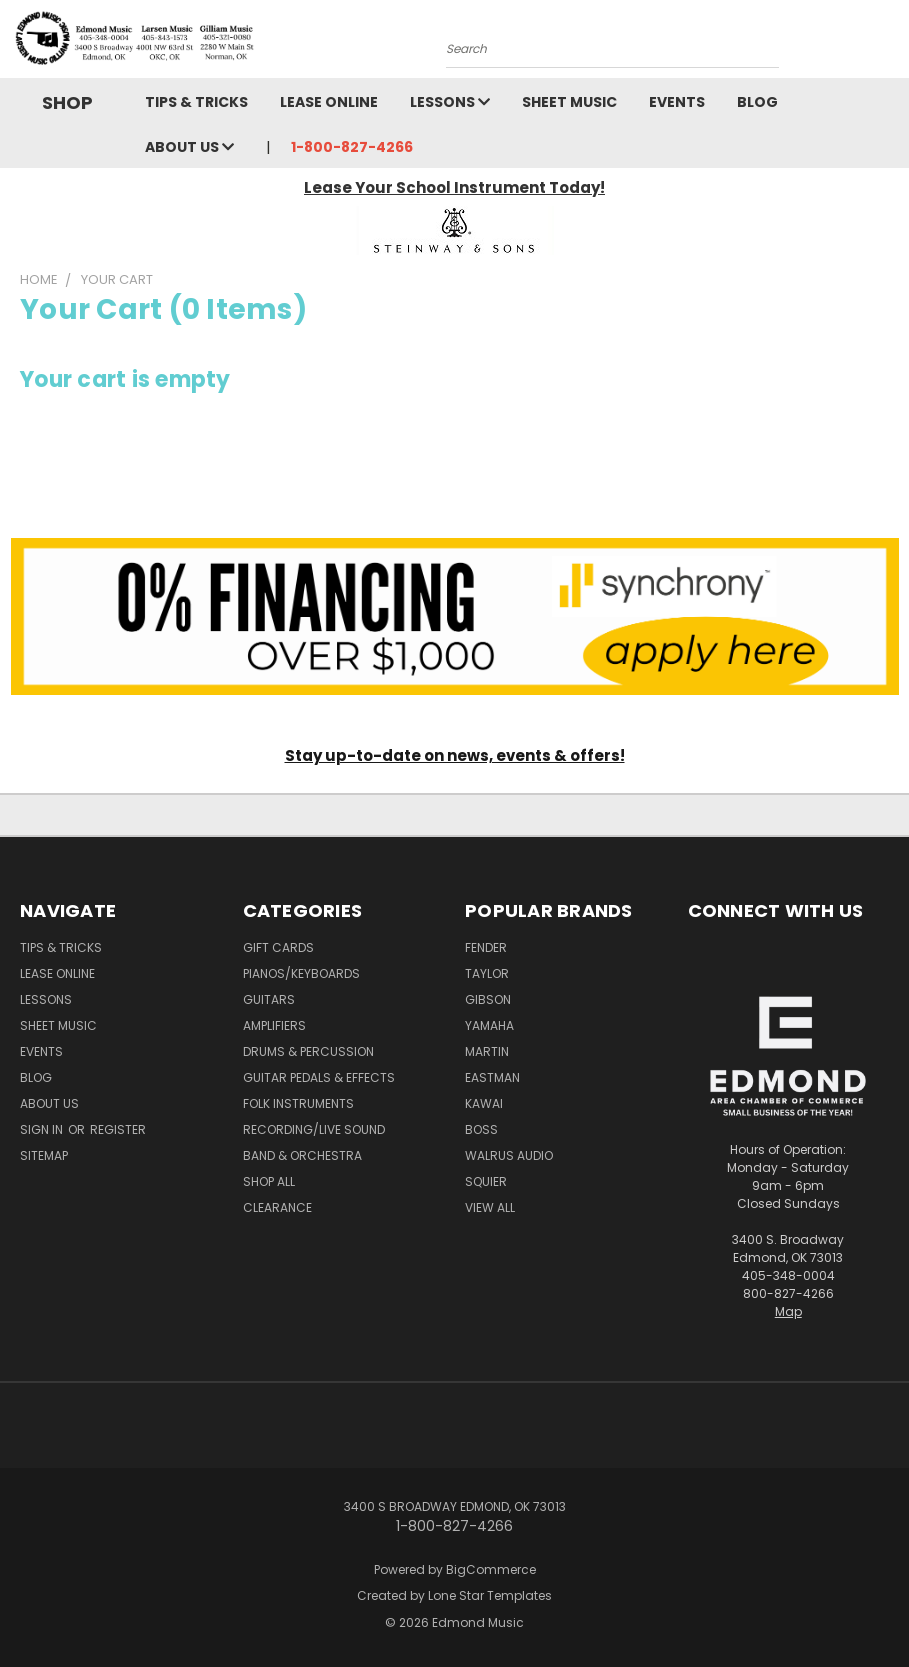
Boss (481, 1129)
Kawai (484, 1103)
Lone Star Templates (490, 1595)
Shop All (269, 1181)
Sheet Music (569, 102)
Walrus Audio (509, 1155)
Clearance (277, 1207)
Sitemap (44, 1155)
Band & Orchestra (302, 1155)
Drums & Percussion (308, 1051)
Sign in (43, 1129)
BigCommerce (491, 1569)
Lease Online (329, 102)
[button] (455, 230)
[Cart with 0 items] (889, 44)
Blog (757, 102)
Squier (486, 1181)
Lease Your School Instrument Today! (454, 187)
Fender (486, 947)
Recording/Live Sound (314, 1129)
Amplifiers (274, 1025)
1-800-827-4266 (352, 147)
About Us (189, 147)
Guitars (269, 999)
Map (788, 1311)
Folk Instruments (298, 1103)
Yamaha (489, 1025)
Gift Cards (278, 947)
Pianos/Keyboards (301, 973)
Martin (487, 1051)
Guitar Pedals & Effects (319, 1077)
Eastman (492, 1077)
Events (677, 102)
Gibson (488, 999)
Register (118, 1129)
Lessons (450, 102)
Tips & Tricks (196, 102)
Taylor (487, 973)
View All (490, 1207)
